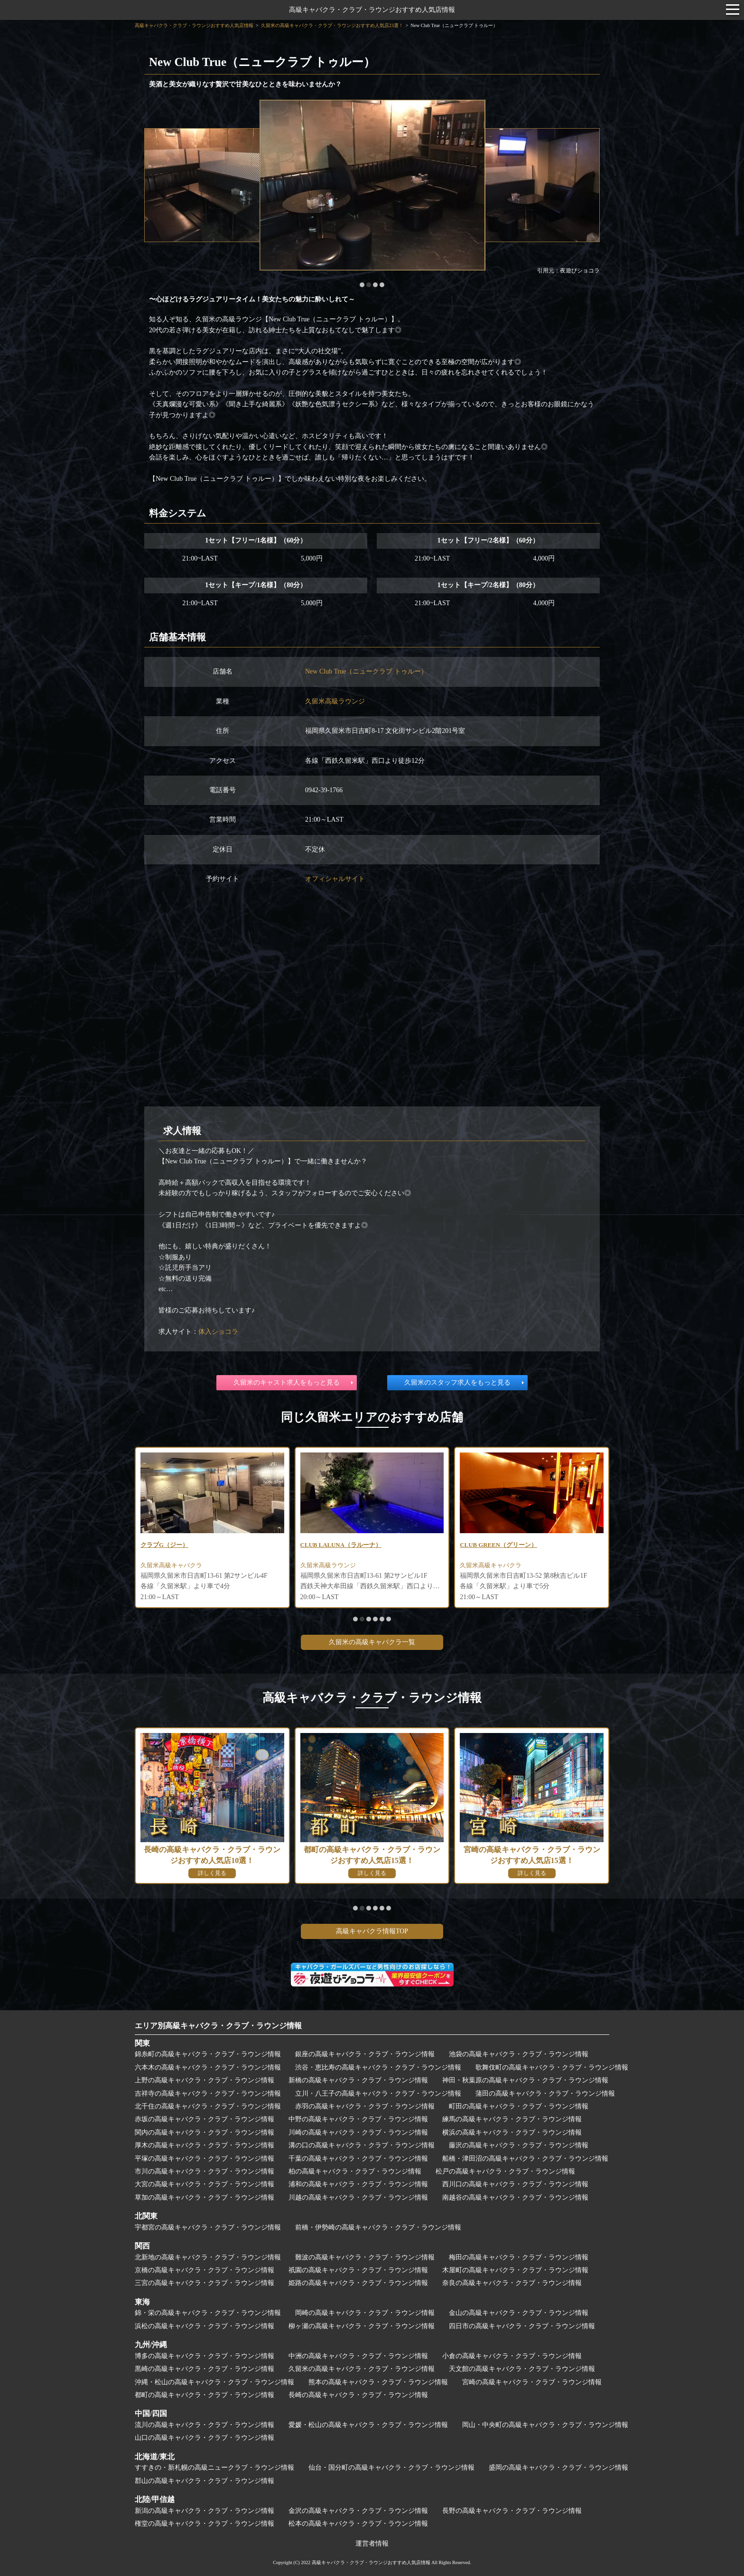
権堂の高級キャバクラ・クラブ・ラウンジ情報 (204, 2523)
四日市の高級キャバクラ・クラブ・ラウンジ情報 (522, 2326)
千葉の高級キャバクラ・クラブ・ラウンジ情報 (358, 2158)
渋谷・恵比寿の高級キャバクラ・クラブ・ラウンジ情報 (378, 2067)
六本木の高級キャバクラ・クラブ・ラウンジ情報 (208, 2067)
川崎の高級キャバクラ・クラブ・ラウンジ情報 (358, 2132)
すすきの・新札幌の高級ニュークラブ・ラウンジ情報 (214, 2467)
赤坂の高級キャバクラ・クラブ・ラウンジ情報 (204, 2119)
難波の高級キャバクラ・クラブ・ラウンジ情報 (365, 2257)
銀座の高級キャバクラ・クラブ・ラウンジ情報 (365, 2054)
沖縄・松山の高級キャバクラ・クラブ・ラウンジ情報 (214, 2382)
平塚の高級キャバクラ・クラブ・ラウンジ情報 (204, 2158)
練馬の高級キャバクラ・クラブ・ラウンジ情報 (512, 2119)
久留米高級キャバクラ (173, 1566)
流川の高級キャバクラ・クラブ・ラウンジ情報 (204, 2424)
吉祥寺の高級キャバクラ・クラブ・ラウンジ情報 (208, 2093)
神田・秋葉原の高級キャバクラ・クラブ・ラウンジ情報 (525, 2080)
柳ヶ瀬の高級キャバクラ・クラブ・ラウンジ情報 (361, 2326)
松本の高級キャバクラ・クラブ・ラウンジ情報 (358, 2523)
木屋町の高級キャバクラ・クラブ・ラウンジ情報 (515, 2270)
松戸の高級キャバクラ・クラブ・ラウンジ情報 (505, 2171)
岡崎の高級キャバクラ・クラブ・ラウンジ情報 (365, 2312)
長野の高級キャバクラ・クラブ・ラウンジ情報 (512, 2510)
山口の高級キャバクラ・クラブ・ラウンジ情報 (204, 2437)
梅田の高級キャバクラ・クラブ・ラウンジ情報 (518, 2257)
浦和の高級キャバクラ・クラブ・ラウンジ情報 (358, 2184)
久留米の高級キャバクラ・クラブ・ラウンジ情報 (361, 2368)
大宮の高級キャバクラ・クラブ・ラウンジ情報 (204, 2184)
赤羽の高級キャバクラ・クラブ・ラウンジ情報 (365, 2106)
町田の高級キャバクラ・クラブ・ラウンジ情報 (518, 2106)
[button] (362, 284)
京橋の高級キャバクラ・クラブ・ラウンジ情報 (204, 2270)
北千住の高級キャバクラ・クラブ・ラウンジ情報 (208, 2106)
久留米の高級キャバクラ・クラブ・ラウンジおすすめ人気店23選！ (332, 25)
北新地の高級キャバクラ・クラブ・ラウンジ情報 (208, 2257)
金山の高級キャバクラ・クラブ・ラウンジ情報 (518, 2312)
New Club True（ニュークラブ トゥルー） (366, 671)
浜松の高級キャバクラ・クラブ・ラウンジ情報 (204, 2326)
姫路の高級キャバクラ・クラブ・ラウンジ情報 (358, 2282)
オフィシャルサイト (335, 878)
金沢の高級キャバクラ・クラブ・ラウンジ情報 (358, 2510)
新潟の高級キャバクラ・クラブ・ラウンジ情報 (204, 2510)
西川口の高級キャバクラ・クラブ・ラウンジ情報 (515, 2184)
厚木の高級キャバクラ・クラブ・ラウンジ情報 (204, 2145)
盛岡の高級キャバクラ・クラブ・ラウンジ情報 (558, 2467)
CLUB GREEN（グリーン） (501, 1545)
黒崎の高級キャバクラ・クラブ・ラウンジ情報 (204, 2368)
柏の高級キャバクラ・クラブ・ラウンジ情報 (354, 2171)
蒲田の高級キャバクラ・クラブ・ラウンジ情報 (545, 2093)
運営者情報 (372, 2543)
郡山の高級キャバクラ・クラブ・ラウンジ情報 (204, 2480)
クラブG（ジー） (166, 1545)
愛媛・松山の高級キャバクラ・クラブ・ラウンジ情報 (368, 2424)
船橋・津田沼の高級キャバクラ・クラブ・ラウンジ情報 (525, 2158)
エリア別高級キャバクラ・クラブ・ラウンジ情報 (218, 2026)
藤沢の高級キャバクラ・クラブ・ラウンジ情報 (518, 2145)
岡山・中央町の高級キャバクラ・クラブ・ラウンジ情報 (545, 2424)
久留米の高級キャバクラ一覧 (372, 1642)
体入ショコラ (218, 1331)
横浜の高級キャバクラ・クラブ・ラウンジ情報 (512, 2132)
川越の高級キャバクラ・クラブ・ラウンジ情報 (358, 2197)
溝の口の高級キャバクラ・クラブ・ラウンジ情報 (361, 2145)
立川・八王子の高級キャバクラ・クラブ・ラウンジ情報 (378, 2093)
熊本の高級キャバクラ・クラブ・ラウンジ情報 (378, 2382)
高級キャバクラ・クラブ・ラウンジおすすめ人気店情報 (372, 9)
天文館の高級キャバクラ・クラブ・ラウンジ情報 (522, 2368)
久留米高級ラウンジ (335, 701)
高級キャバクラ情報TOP (372, 1931)
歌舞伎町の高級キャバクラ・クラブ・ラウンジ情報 (551, 2067)
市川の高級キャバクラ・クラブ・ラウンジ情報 (204, 2171)
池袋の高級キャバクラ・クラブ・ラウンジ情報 (518, 2054)
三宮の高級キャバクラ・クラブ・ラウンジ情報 (204, 2282)
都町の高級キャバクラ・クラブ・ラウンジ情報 (204, 2394)
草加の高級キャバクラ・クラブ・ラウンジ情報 (204, 2197)
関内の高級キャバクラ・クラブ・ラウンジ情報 (204, 2132)
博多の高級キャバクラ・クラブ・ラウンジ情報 (204, 2356)
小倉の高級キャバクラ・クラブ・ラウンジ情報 (512, 2356)
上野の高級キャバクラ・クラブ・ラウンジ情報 (204, 2080)
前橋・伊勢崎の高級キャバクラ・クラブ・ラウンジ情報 (378, 2227)
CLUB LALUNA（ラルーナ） (344, 1545)
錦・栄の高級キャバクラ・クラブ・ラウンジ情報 (208, 2312)
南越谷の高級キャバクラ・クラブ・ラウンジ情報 (515, 2197)
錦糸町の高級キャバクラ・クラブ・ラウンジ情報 (208, 2054)
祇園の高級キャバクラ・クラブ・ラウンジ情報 (358, 2270)
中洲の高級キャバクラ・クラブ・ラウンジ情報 (358, 2356)
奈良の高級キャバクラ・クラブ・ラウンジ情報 (512, 2282)
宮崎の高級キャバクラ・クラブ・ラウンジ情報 (532, 2382)
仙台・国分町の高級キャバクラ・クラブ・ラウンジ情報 (391, 2467)
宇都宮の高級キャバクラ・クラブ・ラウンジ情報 (208, 2227)
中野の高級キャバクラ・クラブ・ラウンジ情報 (358, 2119)
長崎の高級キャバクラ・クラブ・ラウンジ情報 (358, 2394)
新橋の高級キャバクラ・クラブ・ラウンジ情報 (358, 2080)
